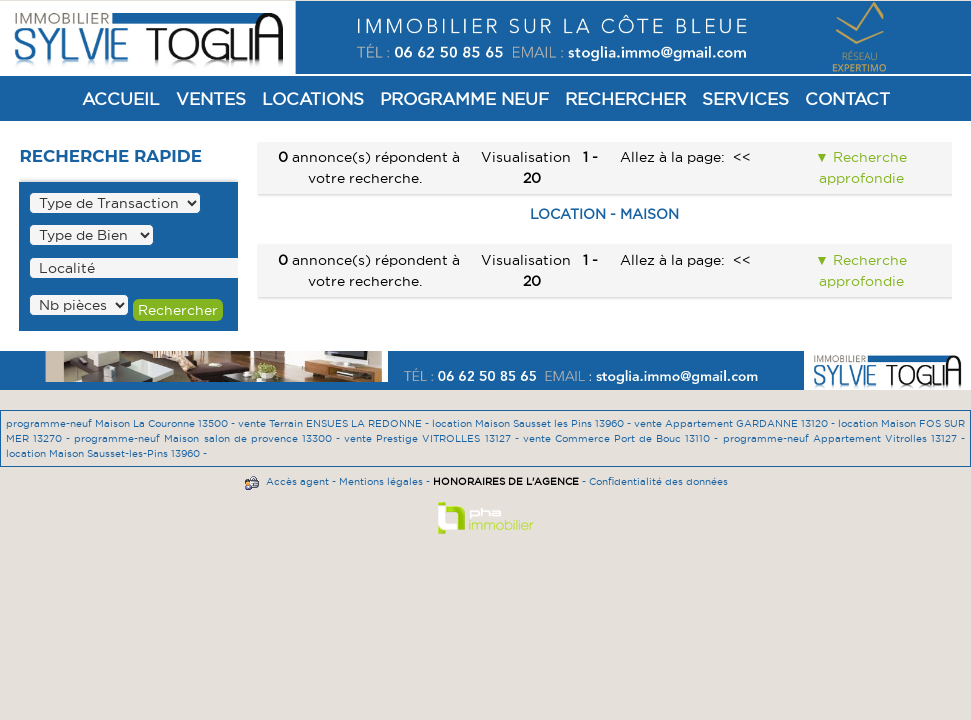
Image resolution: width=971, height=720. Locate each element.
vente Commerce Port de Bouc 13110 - (623, 438)
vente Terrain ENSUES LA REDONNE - (335, 423)
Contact (847, 98)
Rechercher (625, 98)
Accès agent (297, 481)
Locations (313, 98)
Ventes (211, 98)
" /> (79, 305)
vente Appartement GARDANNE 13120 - (736, 423)
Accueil (121, 98)
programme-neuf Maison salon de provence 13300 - (209, 438)
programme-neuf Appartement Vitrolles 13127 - (844, 438)
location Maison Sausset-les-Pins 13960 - (106, 453)
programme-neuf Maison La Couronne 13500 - (122, 423)
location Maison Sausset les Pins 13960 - (533, 423)
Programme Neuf (464, 98)
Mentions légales (381, 481)
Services (745, 98)
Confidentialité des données (658, 481)
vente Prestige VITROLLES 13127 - (433, 438)
